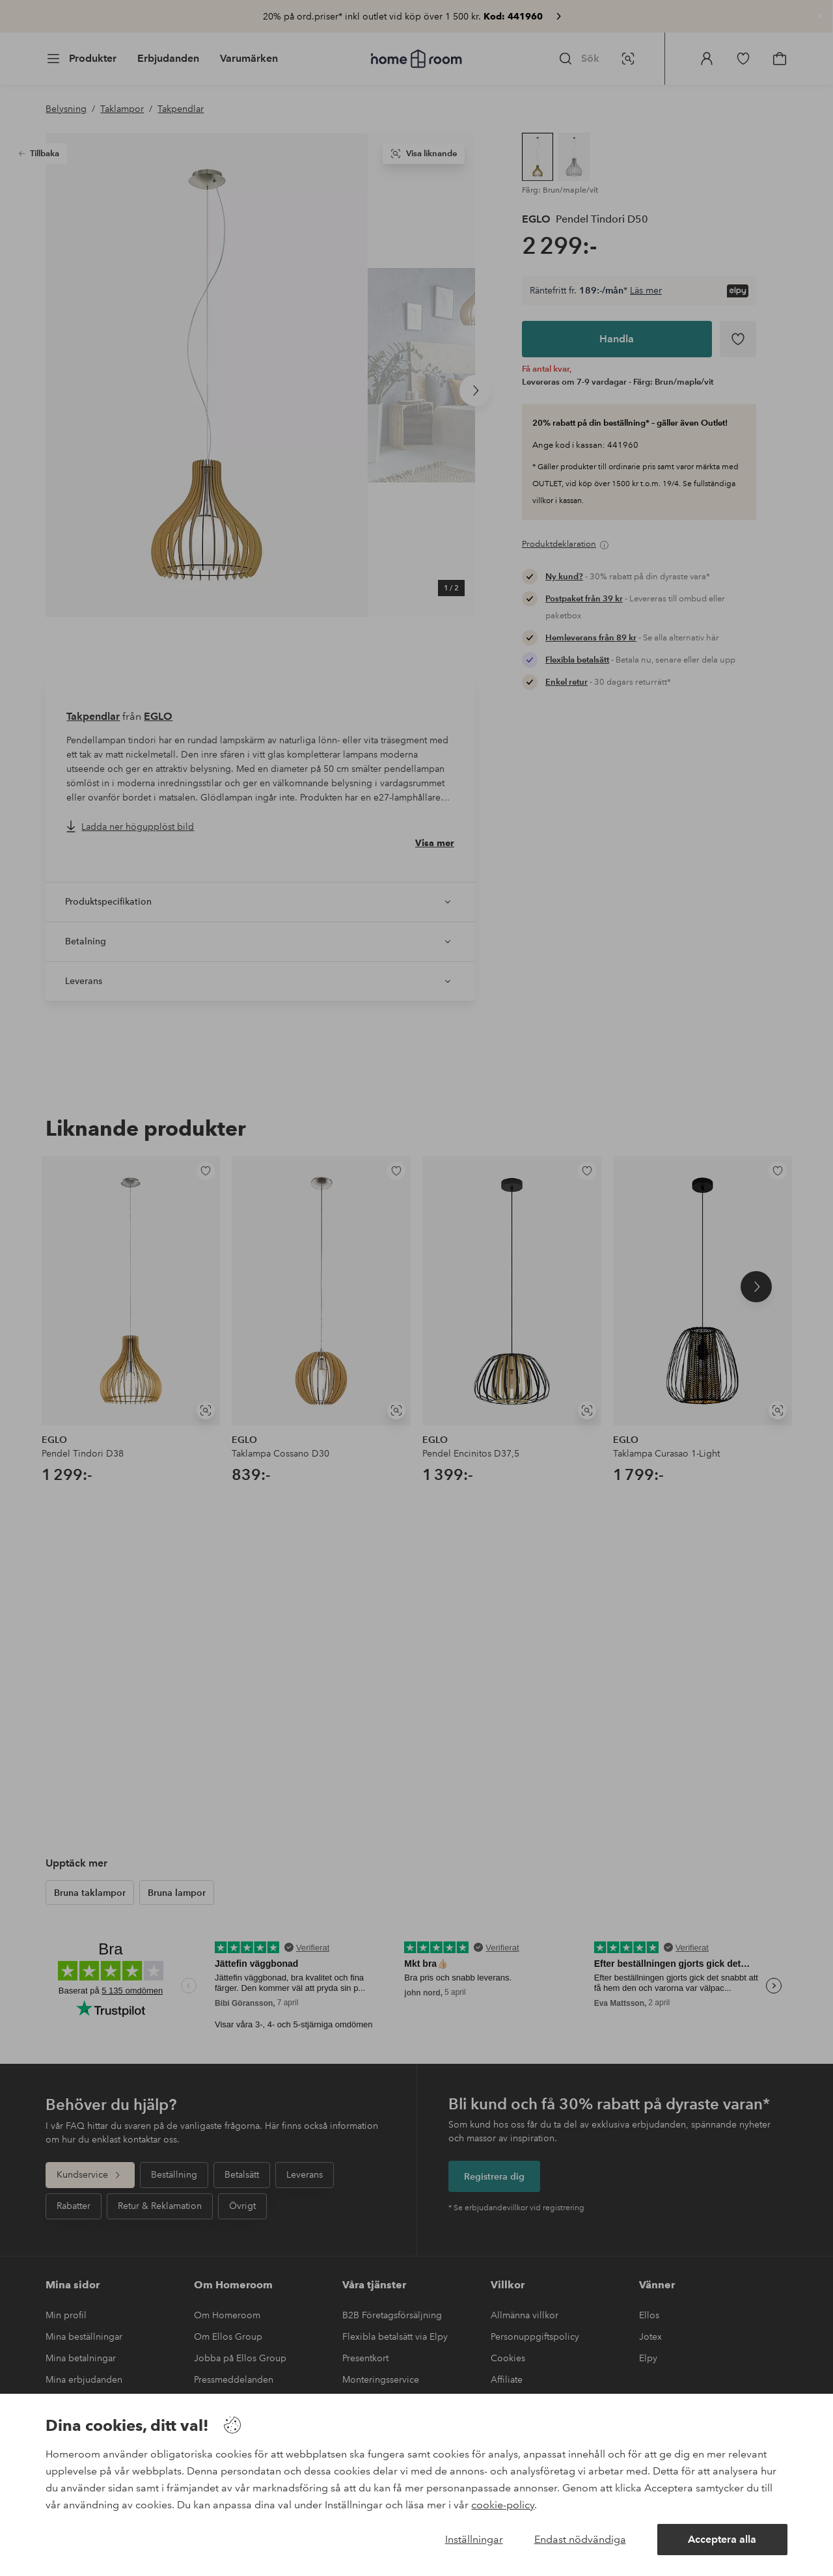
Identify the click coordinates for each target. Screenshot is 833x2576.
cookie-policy (502, 2505)
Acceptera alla (722, 2539)
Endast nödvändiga (580, 2539)
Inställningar (474, 2539)
